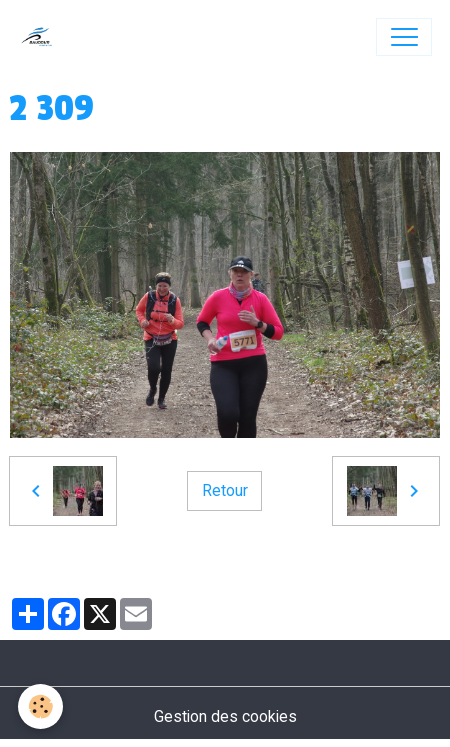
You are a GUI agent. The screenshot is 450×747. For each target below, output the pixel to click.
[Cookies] (40, 706)
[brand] (41, 37)
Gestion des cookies (225, 716)
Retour (225, 490)
